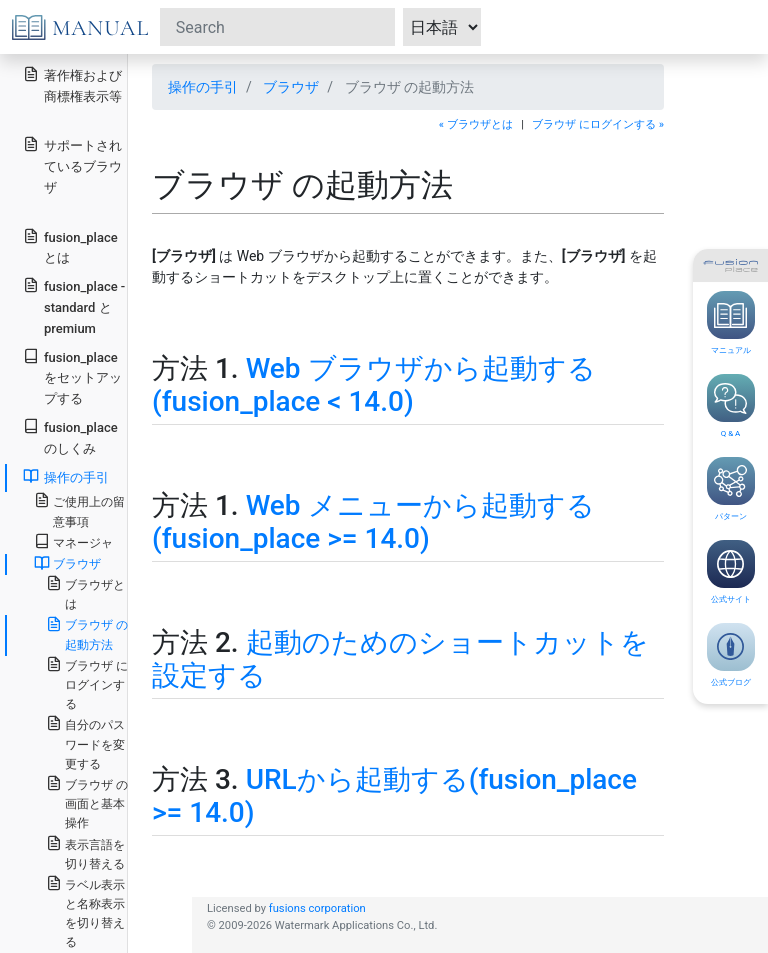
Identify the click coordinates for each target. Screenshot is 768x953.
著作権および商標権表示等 (72, 85)
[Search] (277, 27)
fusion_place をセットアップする (72, 377)
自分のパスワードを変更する (85, 742)
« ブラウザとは (476, 124)
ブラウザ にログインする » (598, 124)
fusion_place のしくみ (70, 437)
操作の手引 (203, 87)
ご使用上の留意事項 (79, 510)
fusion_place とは (70, 247)
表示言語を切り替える (85, 853)
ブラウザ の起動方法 (87, 633)
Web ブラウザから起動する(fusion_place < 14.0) (374, 385)
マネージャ (73, 541)
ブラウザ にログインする (87, 683)
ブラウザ (291, 87)
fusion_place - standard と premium (74, 306)
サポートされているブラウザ (72, 165)
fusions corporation (317, 908)
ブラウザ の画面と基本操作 (87, 802)
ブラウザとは (85, 593)
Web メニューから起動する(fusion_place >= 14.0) (373, 522)
